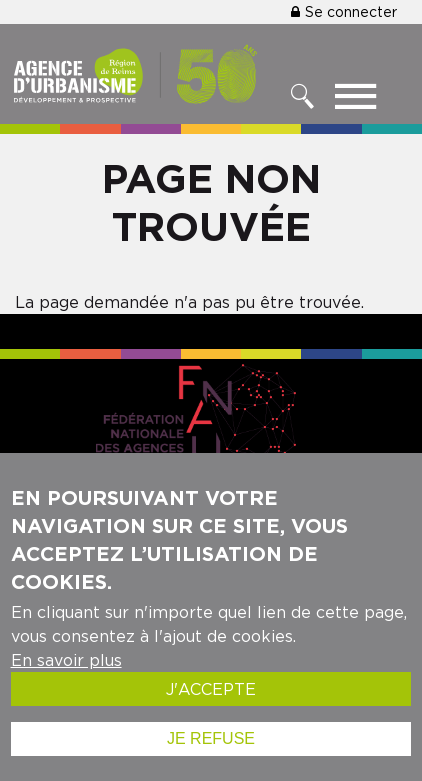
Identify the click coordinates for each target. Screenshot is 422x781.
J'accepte (211, 689)
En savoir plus (66, 660)
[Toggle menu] (355, 101)
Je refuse (211, 738)
